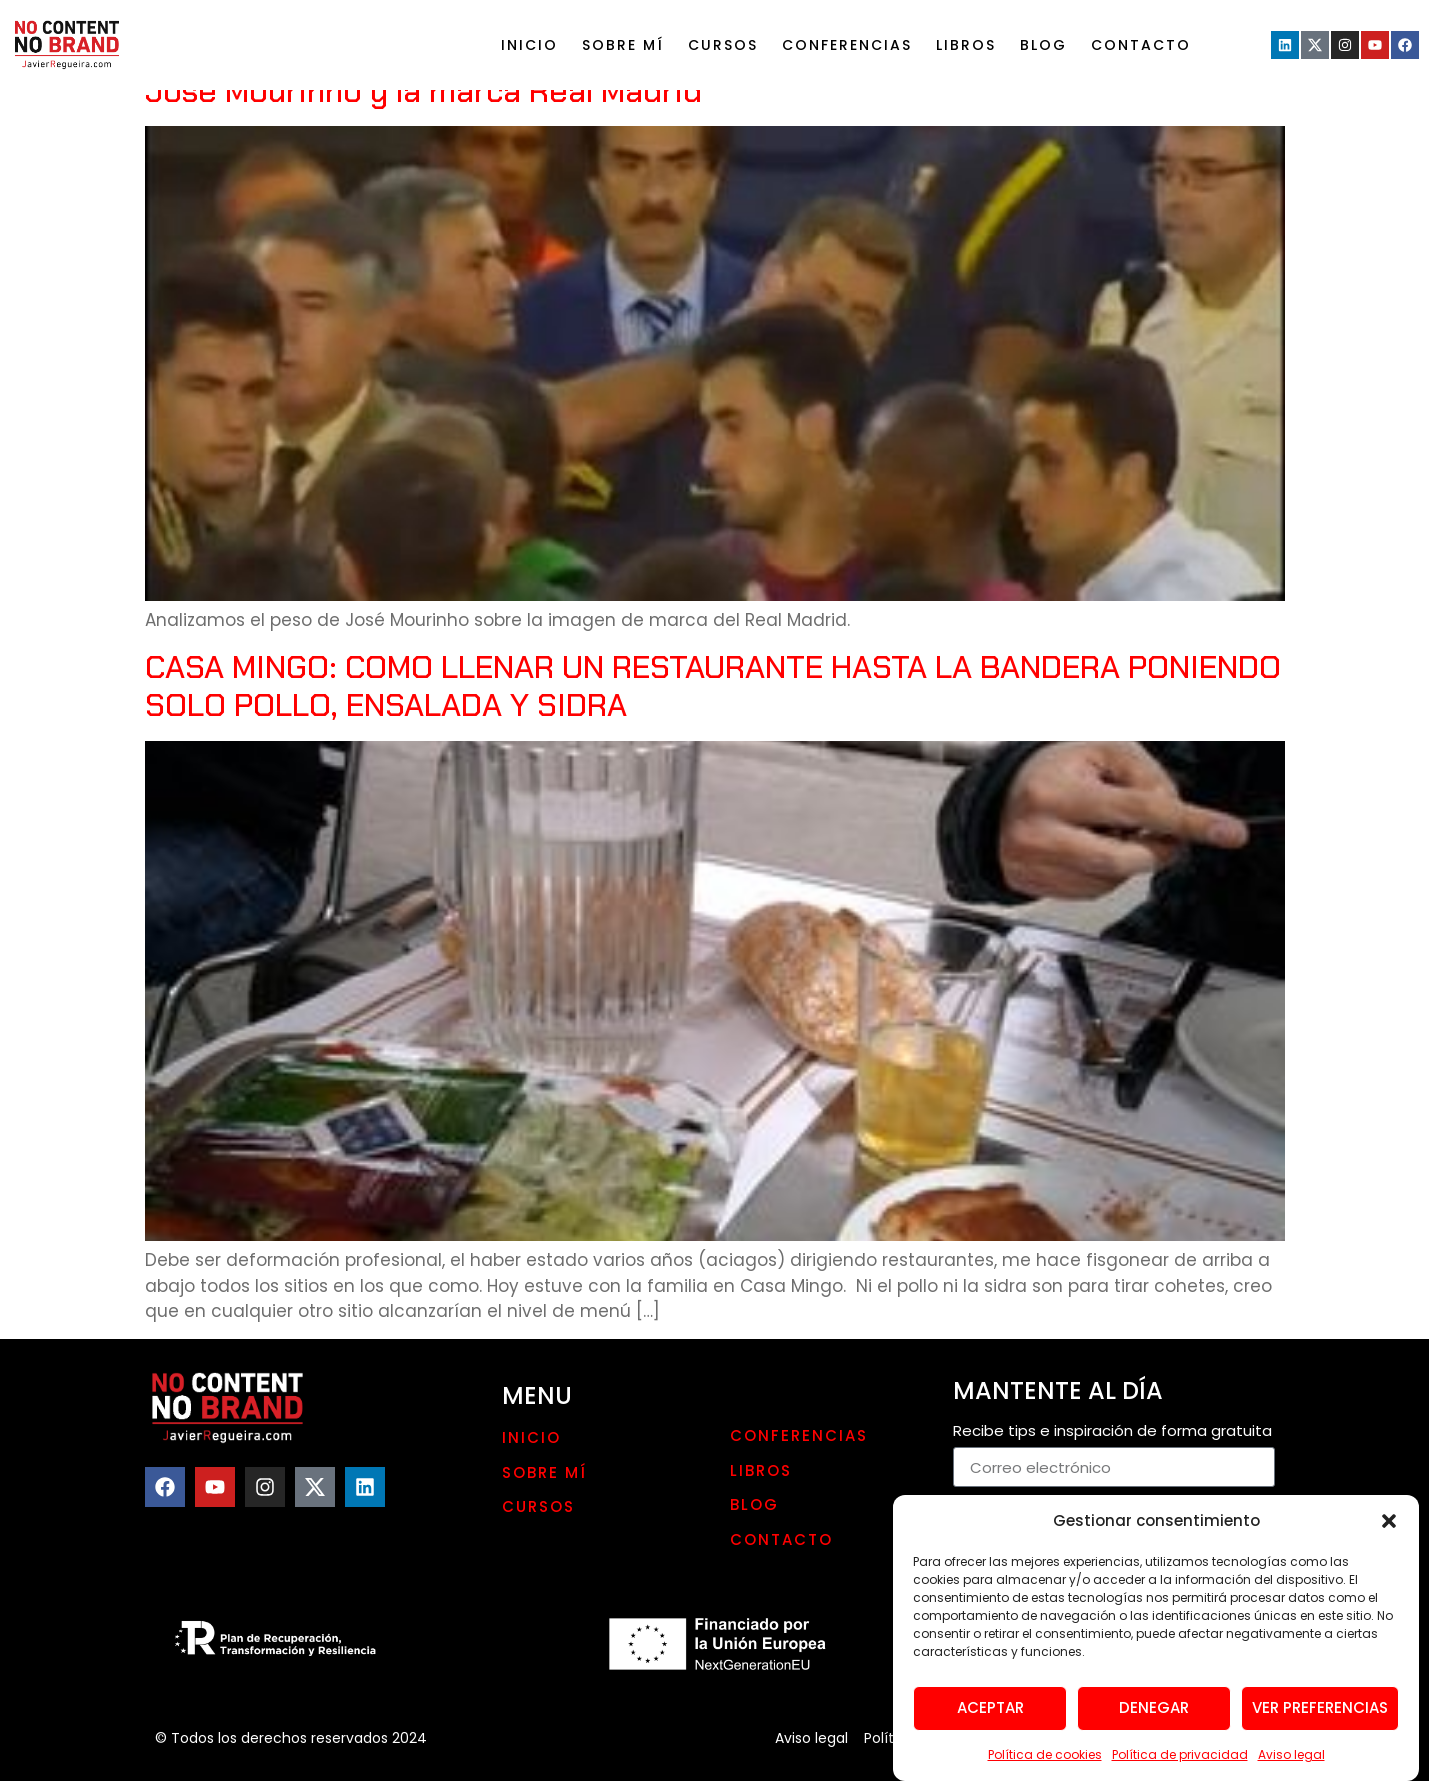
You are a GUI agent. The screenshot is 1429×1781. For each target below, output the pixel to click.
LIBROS (966, 45)
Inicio (529, 45)
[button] (1389, 1533)
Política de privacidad (1180, 1765)
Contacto (1141, 45)
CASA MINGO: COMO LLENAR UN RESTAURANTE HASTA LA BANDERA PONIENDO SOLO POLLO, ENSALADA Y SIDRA (713, 686)
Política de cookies (1045, 1765)
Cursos (723, 45)
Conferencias (847, 45)
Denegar (1154, 1719)
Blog (1043, 45)
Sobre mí (623, 45)
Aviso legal (1291, 1765)
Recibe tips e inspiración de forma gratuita (1112, 1432)
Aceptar (990, 1719)
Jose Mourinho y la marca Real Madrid (423, 91)
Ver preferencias (1320, 1719)
